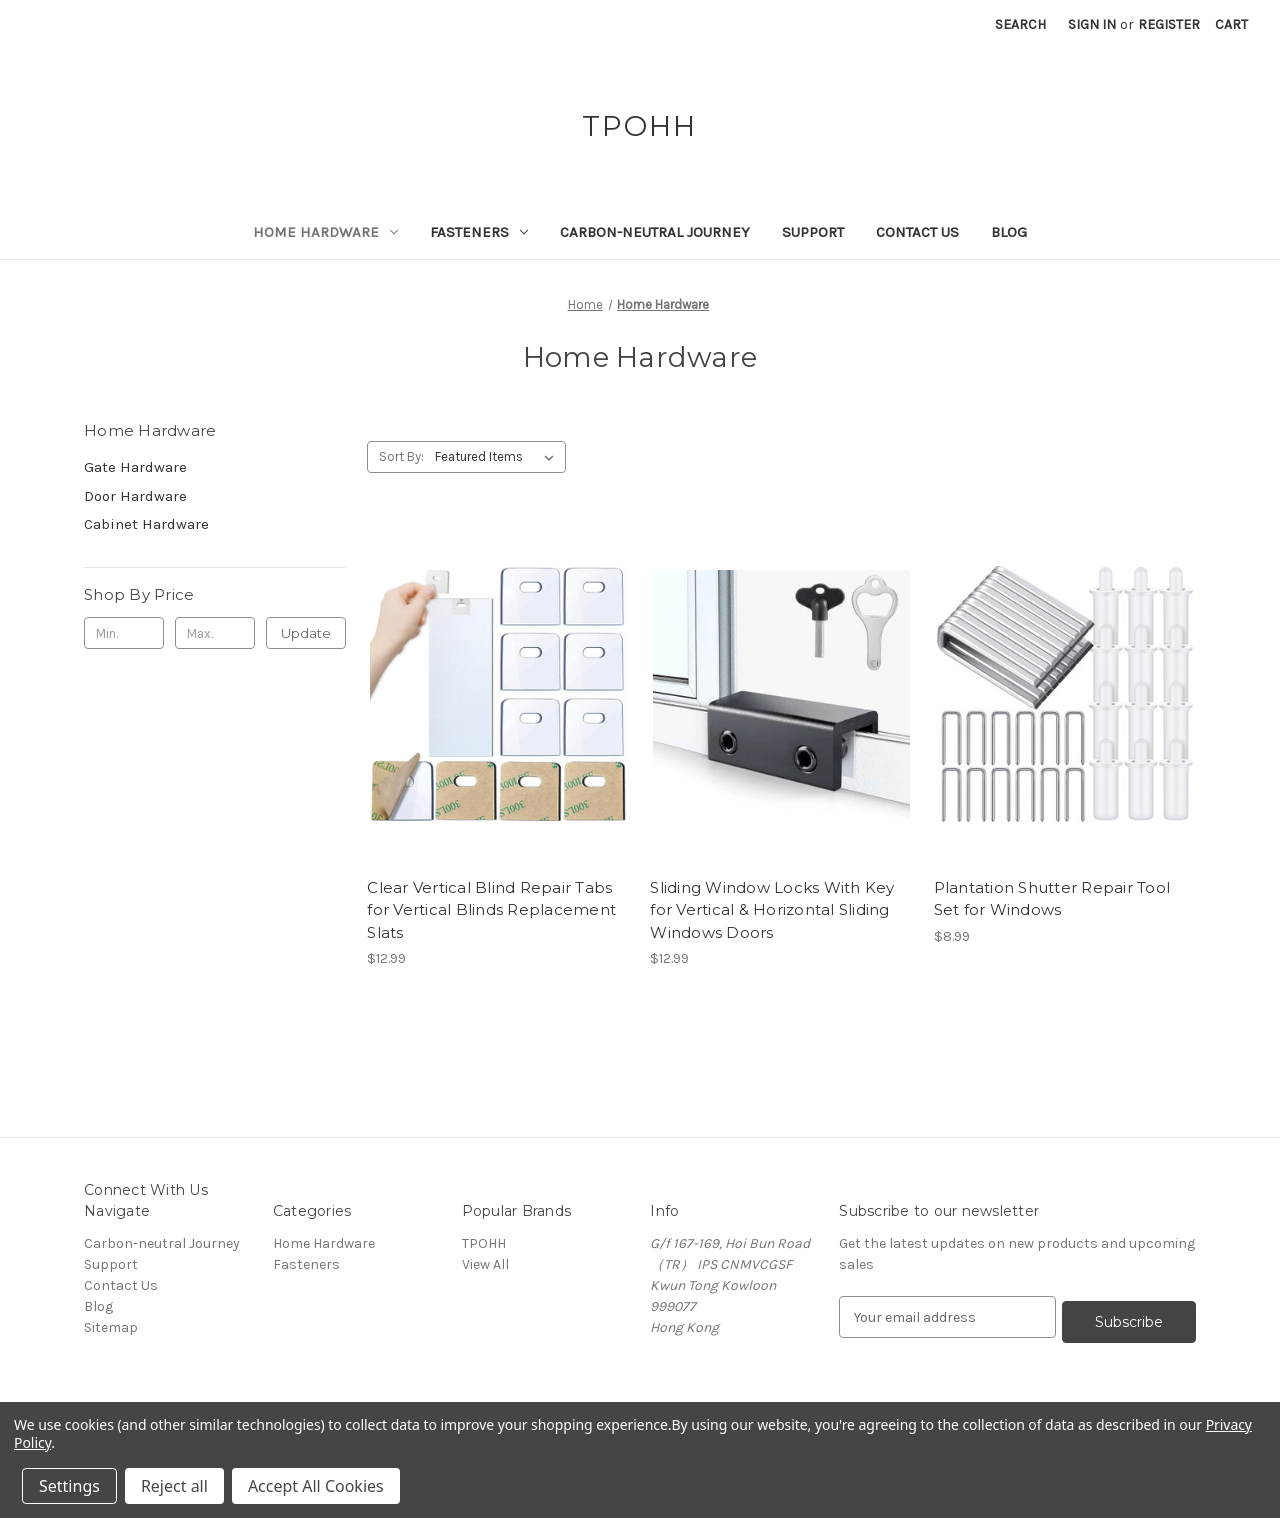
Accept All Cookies (316, 1486)
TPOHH (484, 1243)
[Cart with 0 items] (1231, 24)
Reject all (174, 1486)
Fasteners (479, 232)
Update (306, 633)
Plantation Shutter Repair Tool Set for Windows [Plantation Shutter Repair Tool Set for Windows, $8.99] (1052, 899)
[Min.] (124, 633)
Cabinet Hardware (146, 524)
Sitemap (111, 1327)
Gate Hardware (135, 467)
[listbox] (498, 457)
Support (813, 232)
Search (1020, 24)
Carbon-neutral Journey (655, 232)
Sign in (1092, 24)
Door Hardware (135, 496)
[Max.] (215, 633)
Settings (69, 1486)
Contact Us (917, 232)
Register (1169, 24)
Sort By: (401, 456)
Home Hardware (325, 232)
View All (485, 1264)
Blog (1009, 232)
